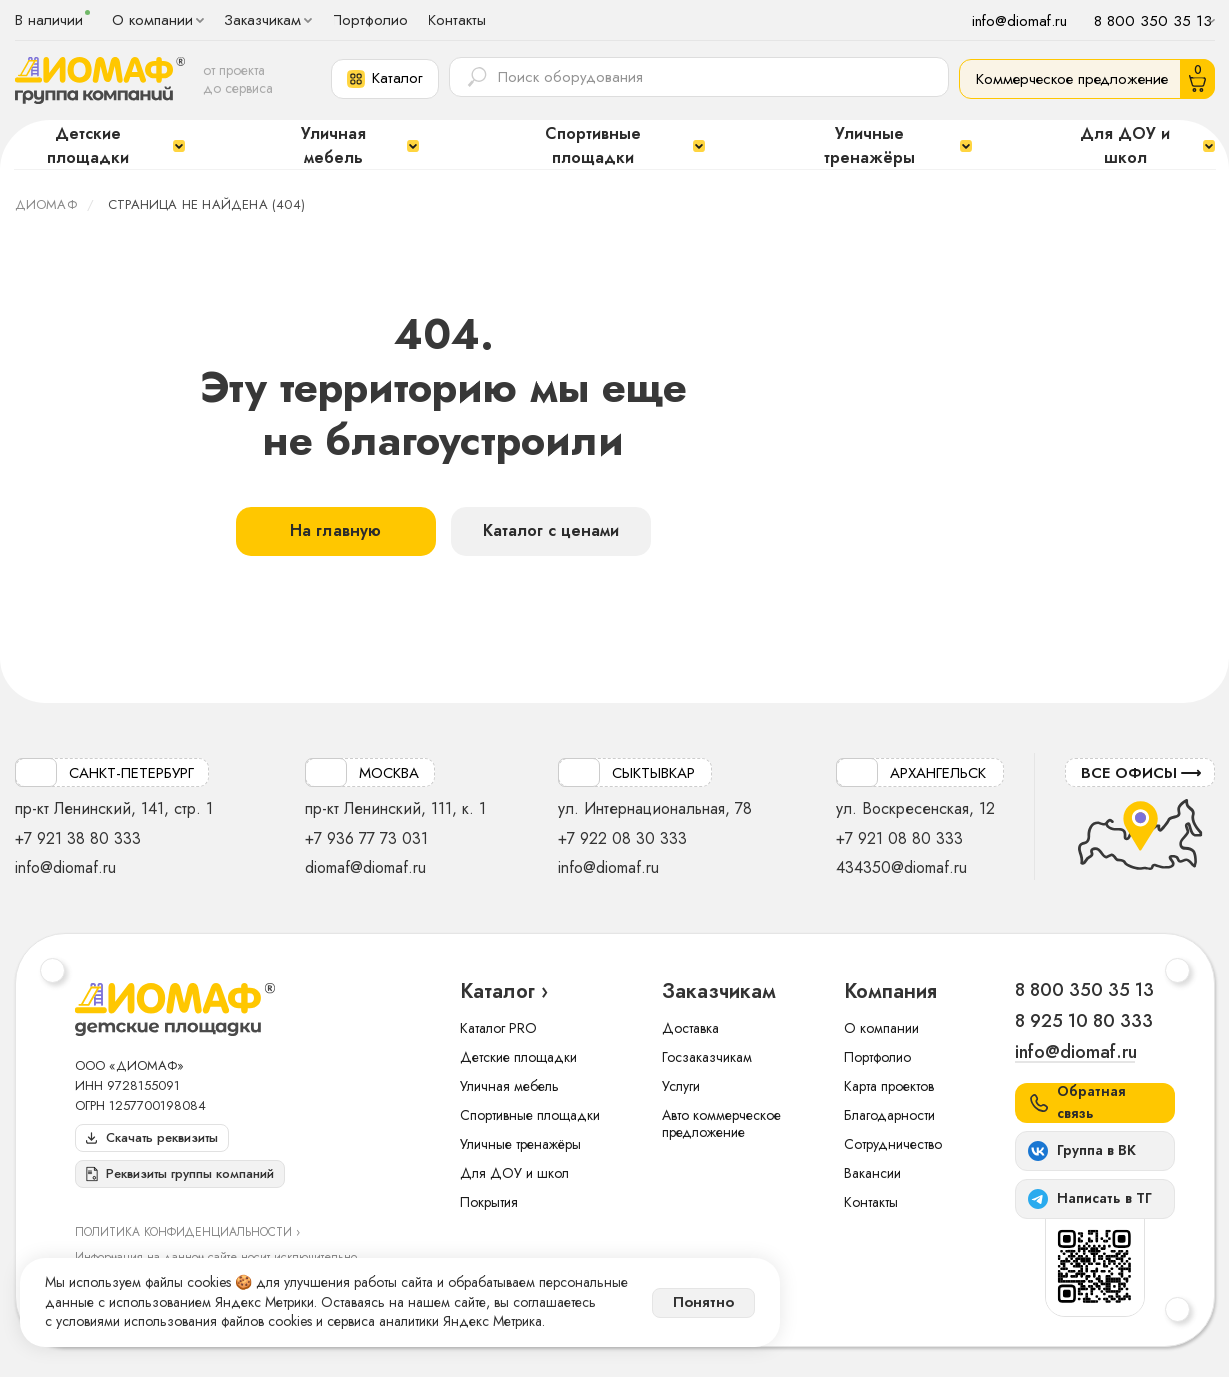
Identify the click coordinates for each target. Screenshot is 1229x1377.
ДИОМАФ (46, 204)
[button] (385, 79)
